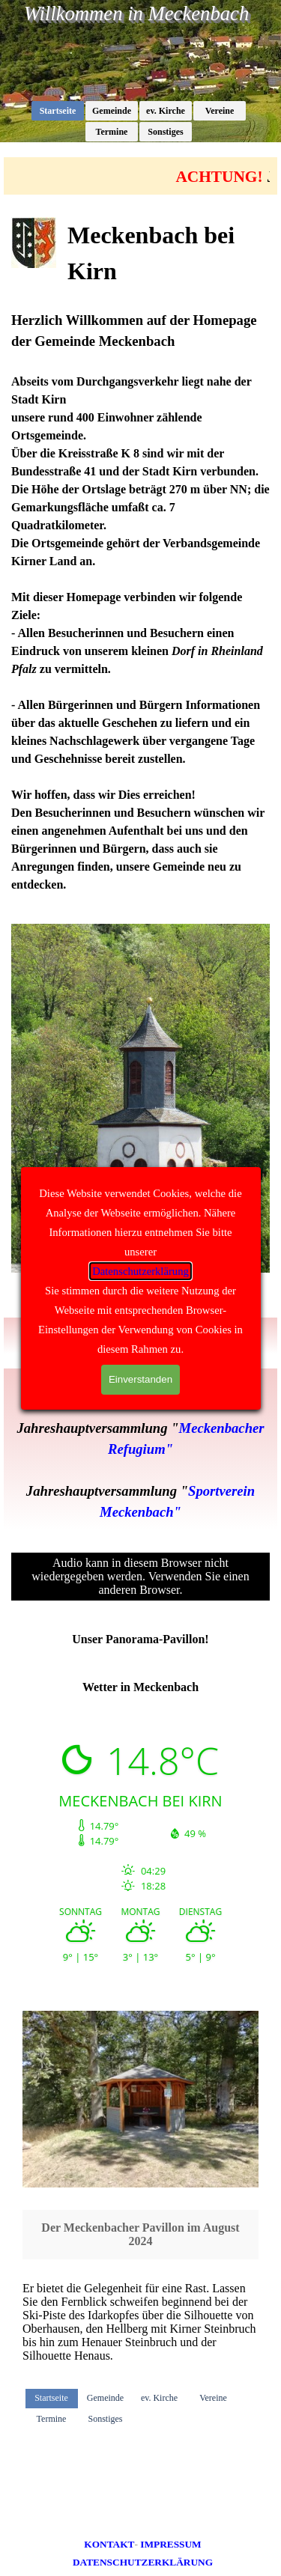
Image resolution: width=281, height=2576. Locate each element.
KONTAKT (109, 2544)
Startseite (58, 111)
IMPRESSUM (170, 2544)
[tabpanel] (140, 555)
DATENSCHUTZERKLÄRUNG (143, 2562)
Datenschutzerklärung (140, 1271)
